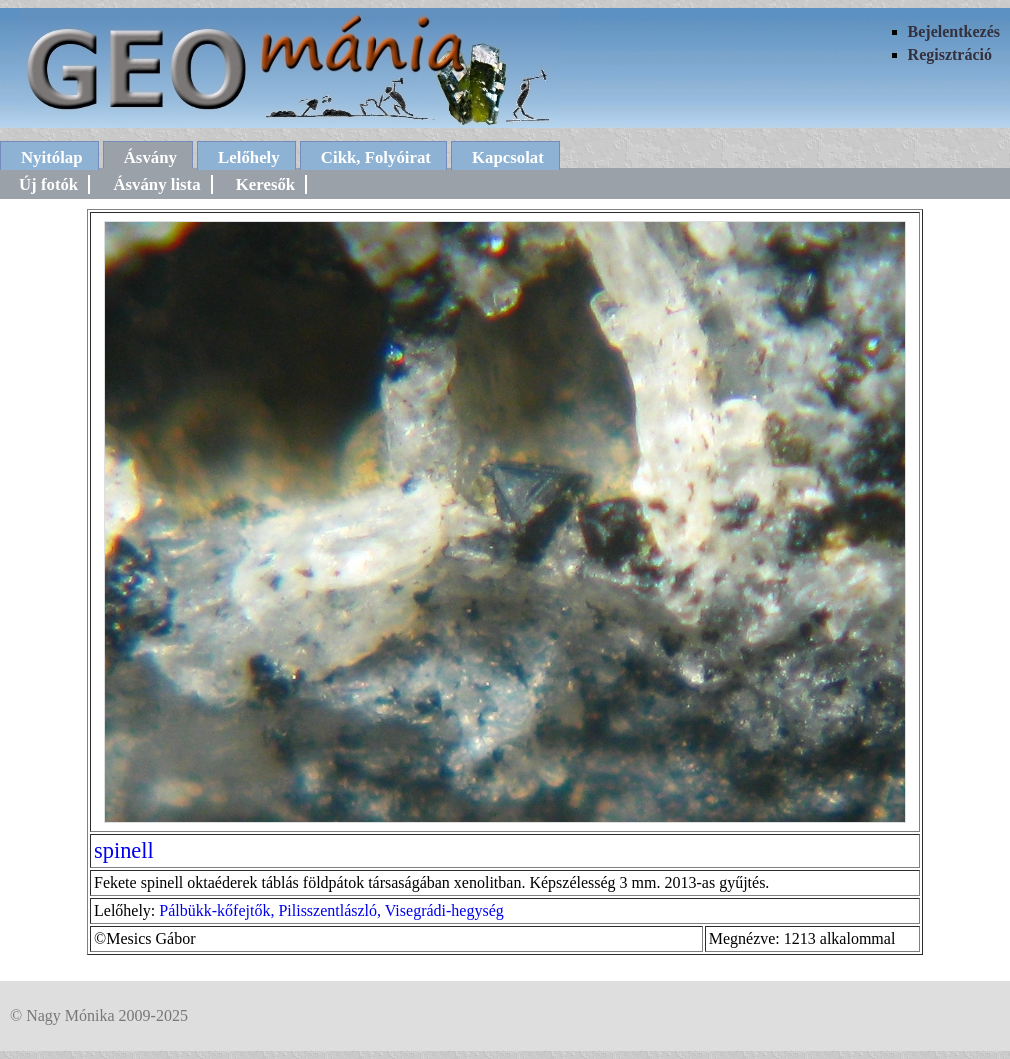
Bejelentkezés (954, 31)
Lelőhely (249, 157)
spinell (124, 850)
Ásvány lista (156, 184)
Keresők (265, 184)
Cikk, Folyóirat (376, 157)
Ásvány (150, 157)
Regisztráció (950, 54)
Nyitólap (52, 157)
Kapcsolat (508, 157)
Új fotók (48, 184)
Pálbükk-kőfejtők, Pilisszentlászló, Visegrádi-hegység (331, 910)
